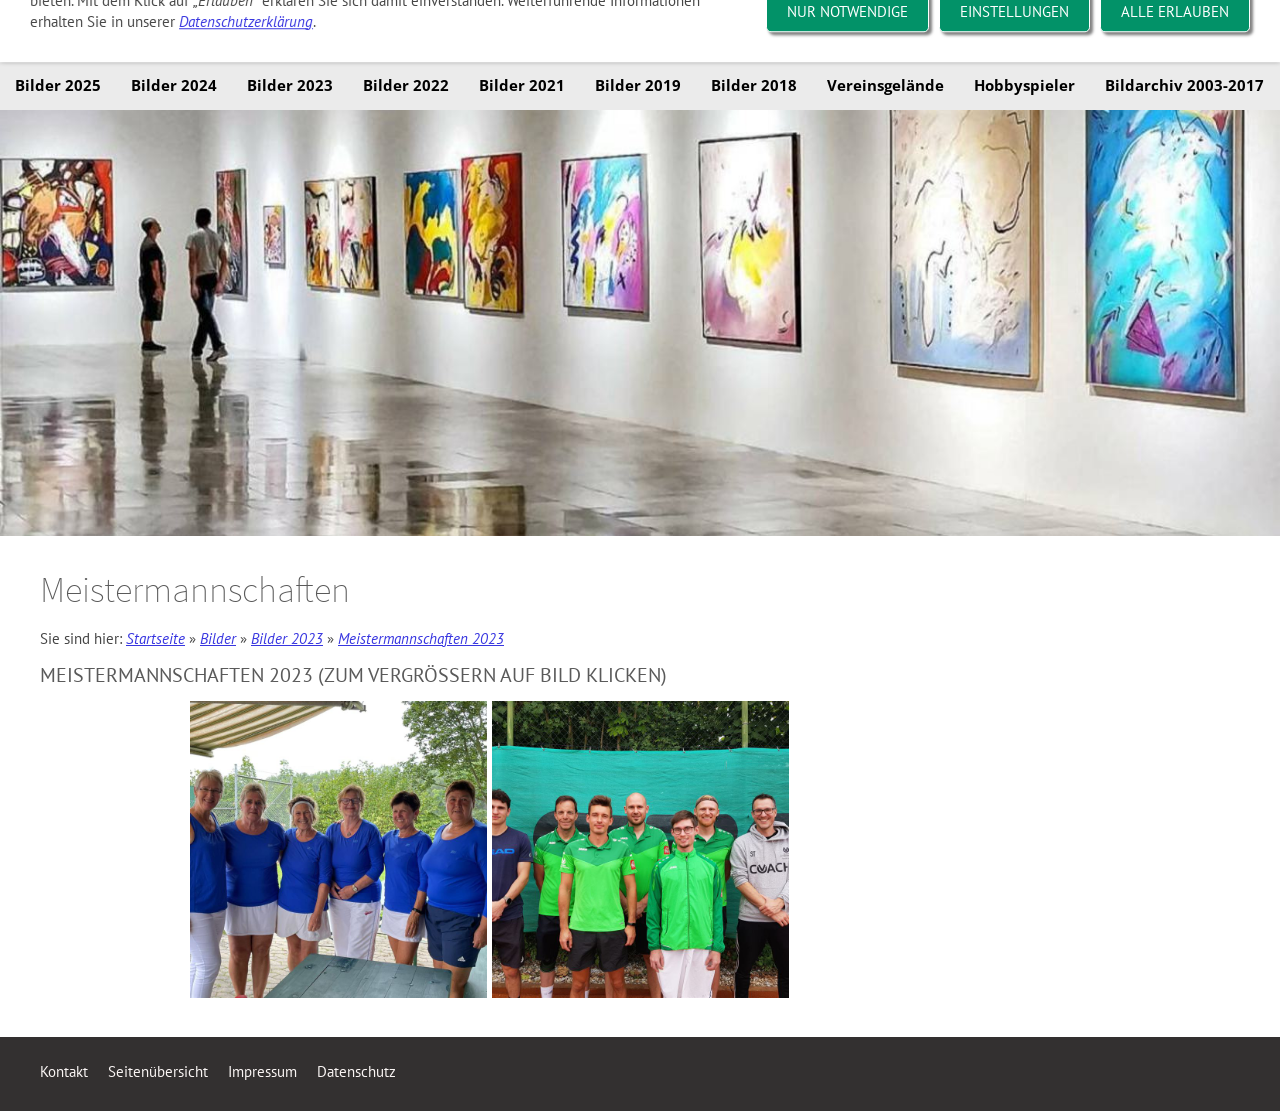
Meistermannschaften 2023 (421, 638)
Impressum (262, 1071)
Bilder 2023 (287, 638)
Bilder (218, 638)
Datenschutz (356, 1071)
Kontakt (64, 1071)
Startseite (155, 638)
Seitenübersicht (158, 1071)
